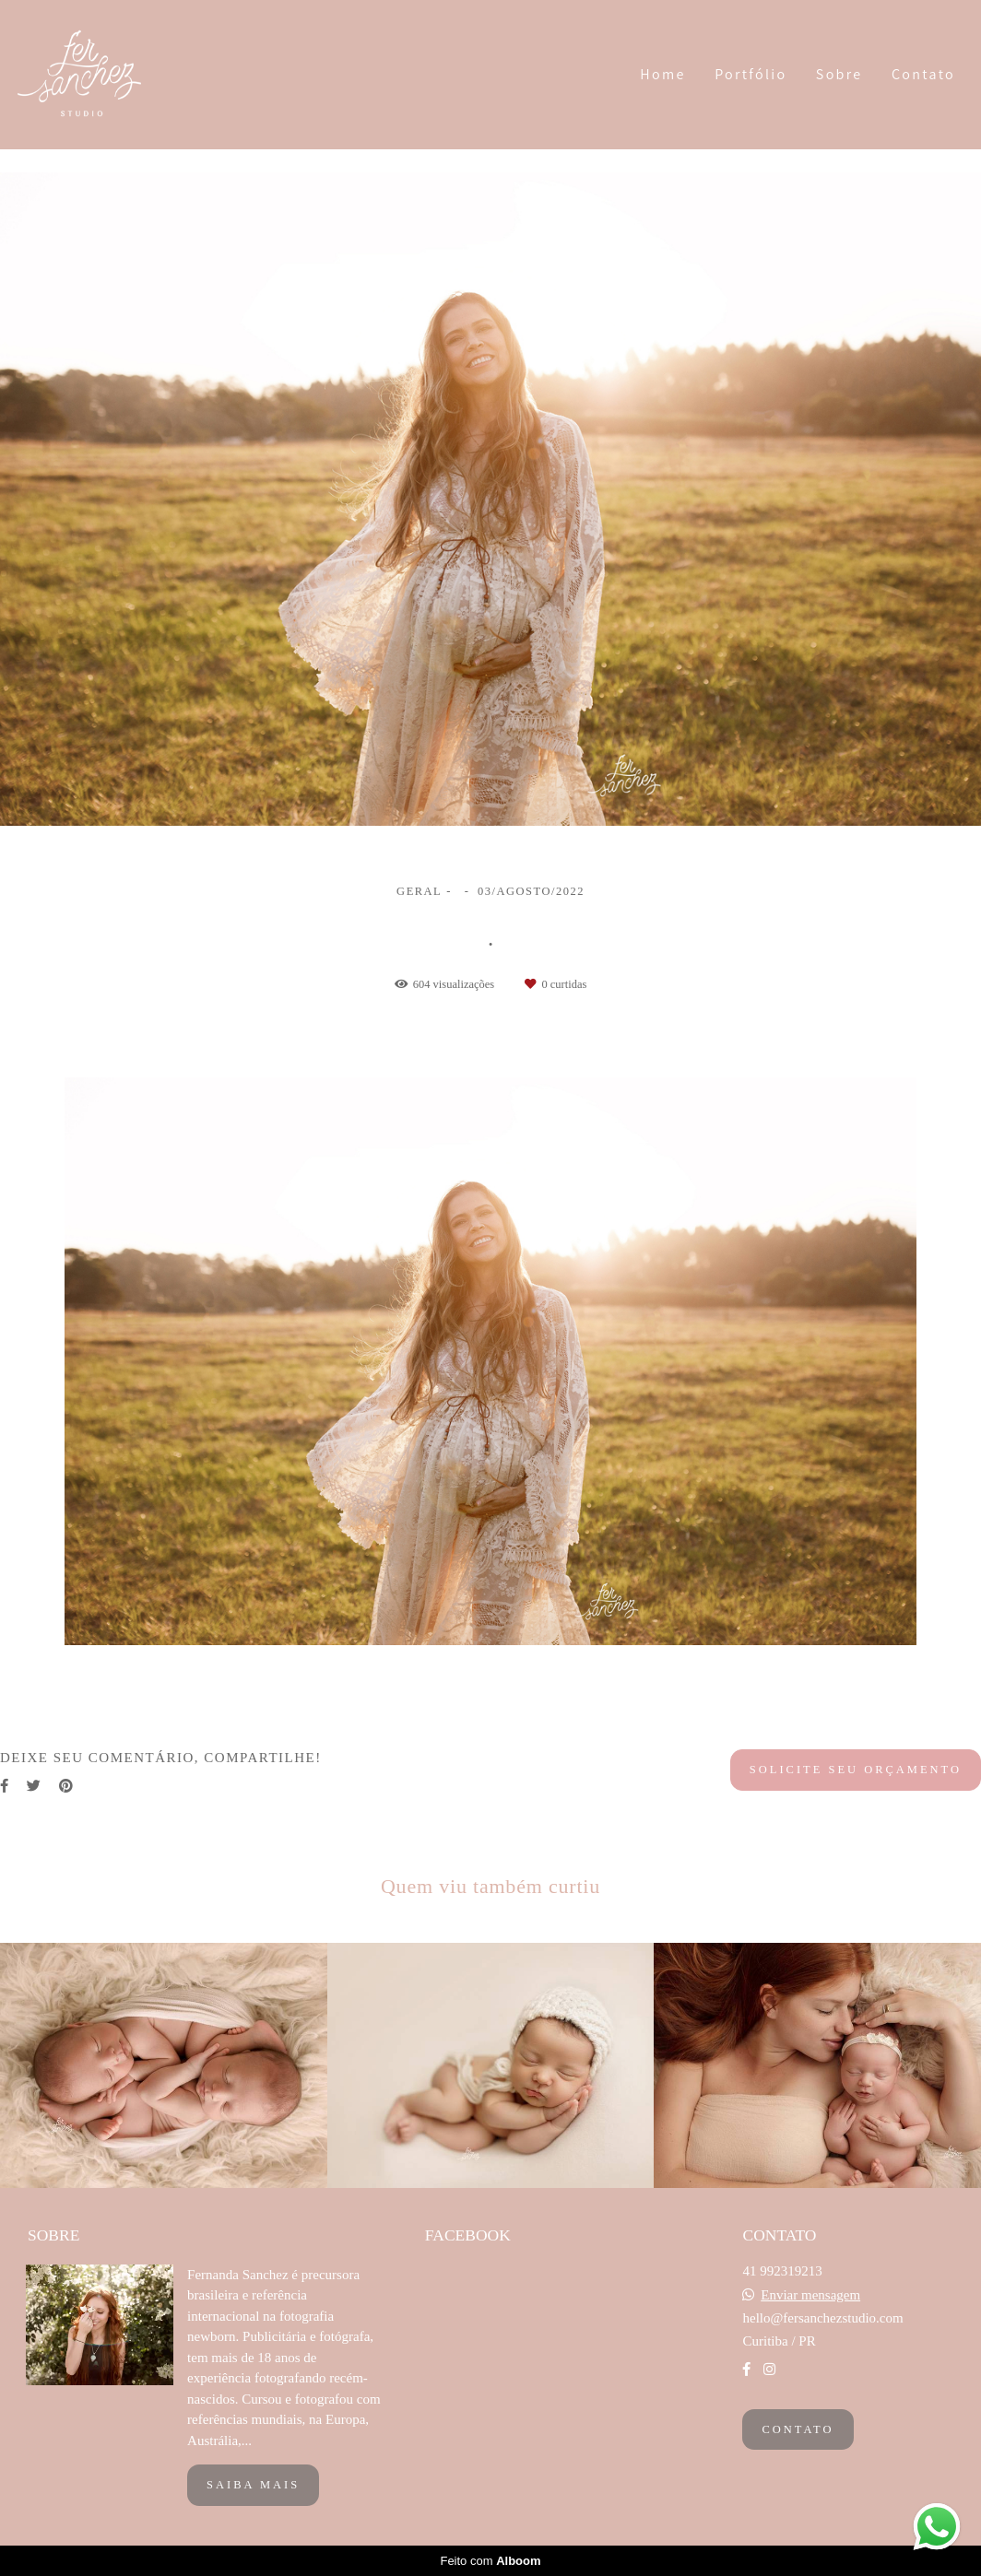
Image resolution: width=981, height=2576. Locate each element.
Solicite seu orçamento (856, 1769)
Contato (923, 74)
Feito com (490, 2561)
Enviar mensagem (810, 2295)
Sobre (839, 74)
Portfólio (750, 74)
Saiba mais (253, 2484)
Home (662, 74)
